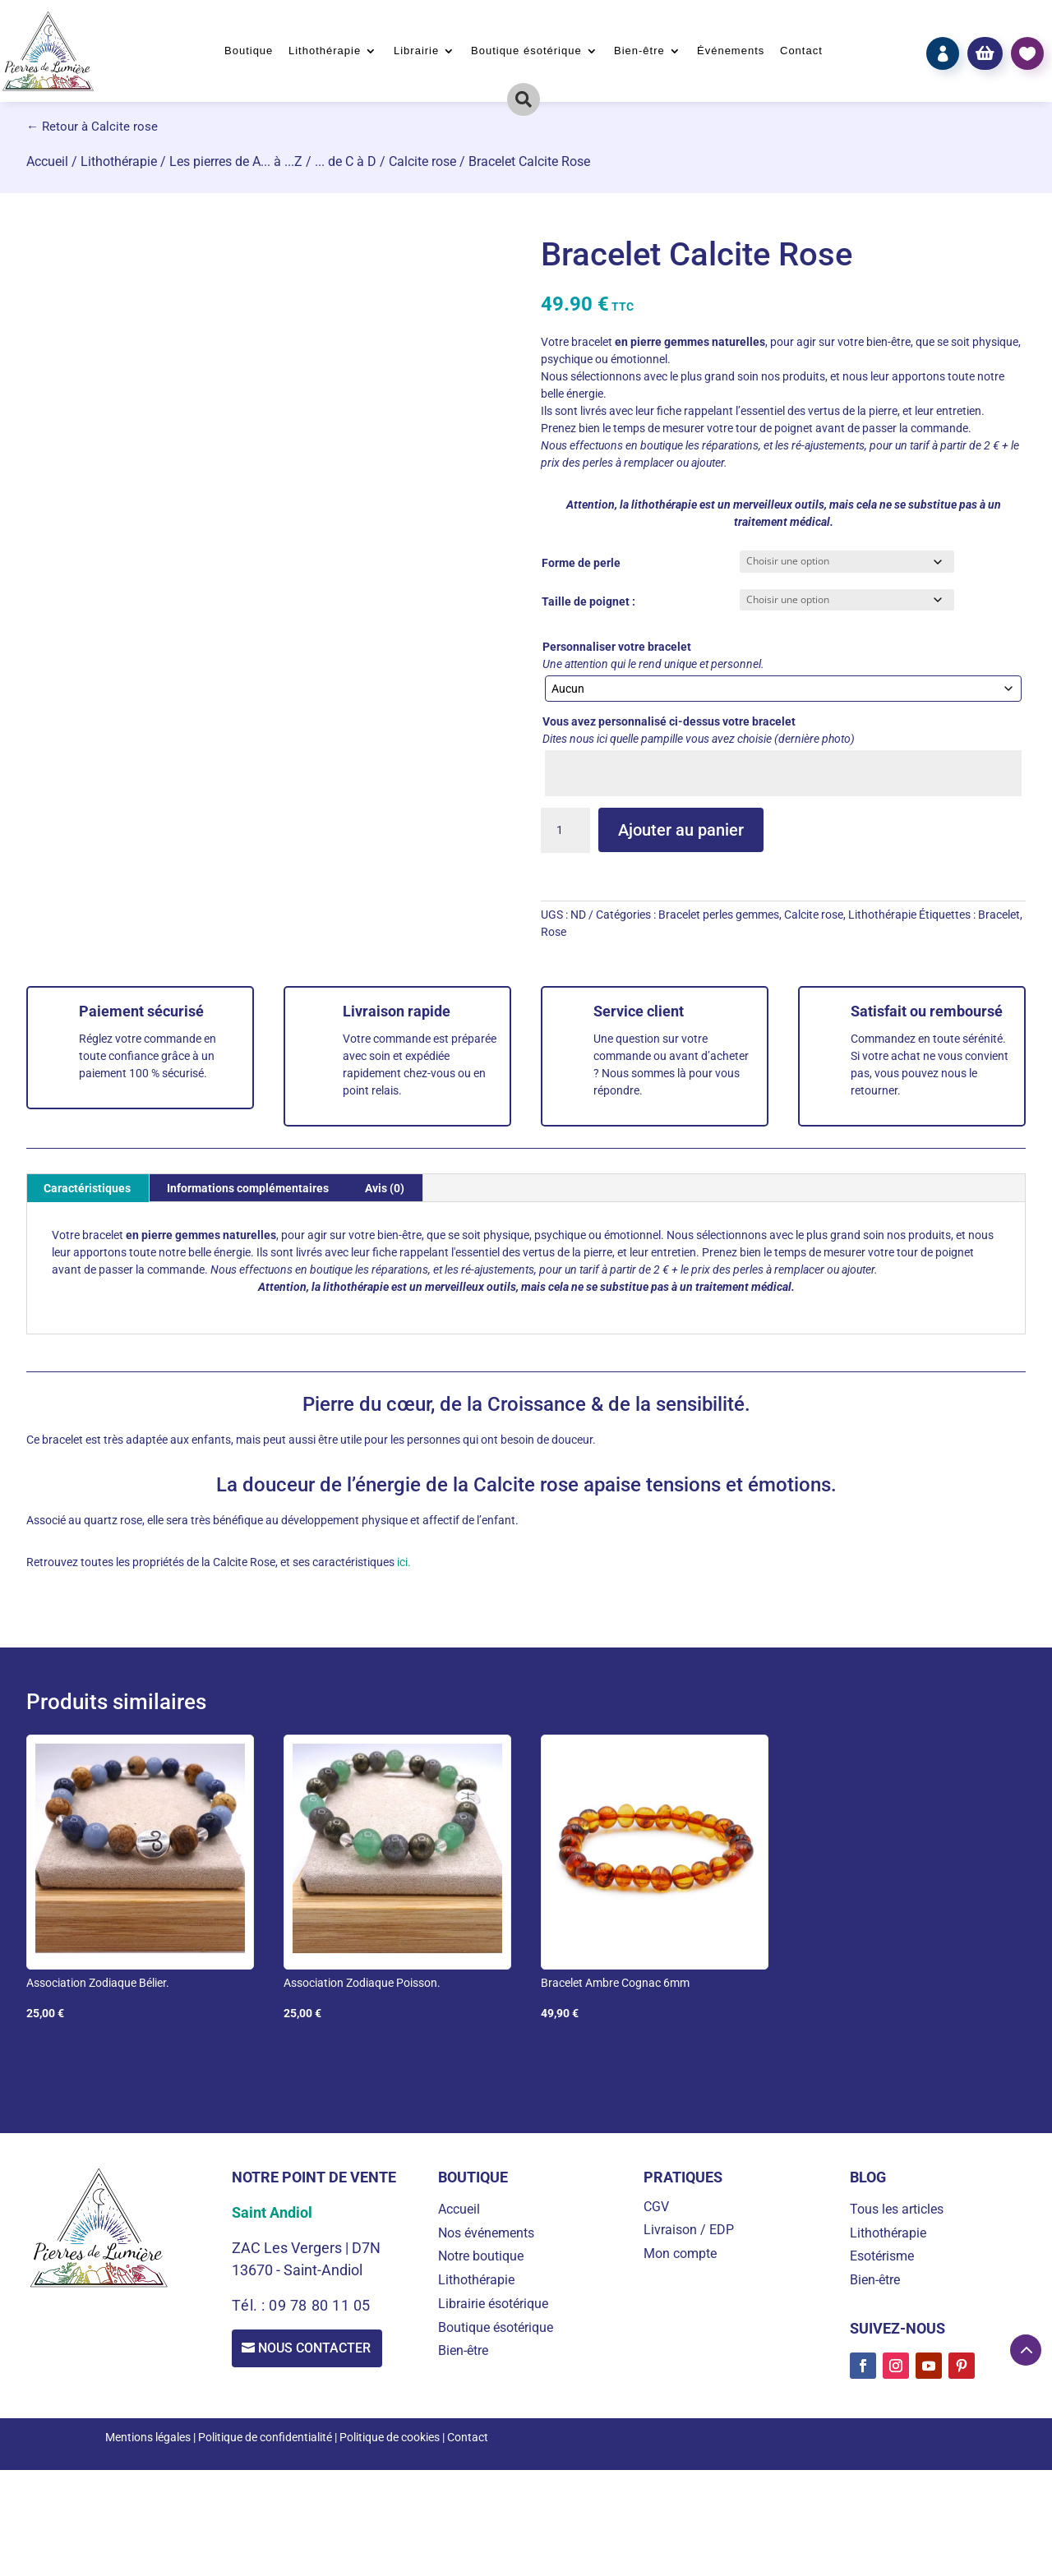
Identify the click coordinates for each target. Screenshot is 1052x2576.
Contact (801, 51)
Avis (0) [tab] (384, 1188)
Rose (553, 931)
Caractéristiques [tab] (87, 1188)
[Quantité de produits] (565, 831)
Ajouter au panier (681, 830)
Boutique (248, 51)
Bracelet (999, 914)
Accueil (47, 161)
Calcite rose (422, 161)
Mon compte (680, 2253)
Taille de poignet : (588, 601)
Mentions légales (148, 2437)
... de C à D (345, 161)
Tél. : (250, 2305)
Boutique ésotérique (526, 51)
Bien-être (639, 51)
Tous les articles (897, 2209)
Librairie (416, 51)
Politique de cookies (389, 2437)
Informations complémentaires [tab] (248, 1188)
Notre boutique (481, 2256)
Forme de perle (581, 562)
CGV (656, 2206)
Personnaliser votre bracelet (616, 646)
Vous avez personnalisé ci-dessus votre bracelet (669, 721)
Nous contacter (317, 2349)
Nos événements (486, 2233)
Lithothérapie (324, 51)
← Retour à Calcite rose (92, 126)
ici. (402, 1562)
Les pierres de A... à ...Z (235, 161)
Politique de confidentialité (265, 2437)
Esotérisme (882, 2256)
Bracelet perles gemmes (718, 914)
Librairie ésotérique (493, 2303)
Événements (730, 51)
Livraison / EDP (689, 2229)
